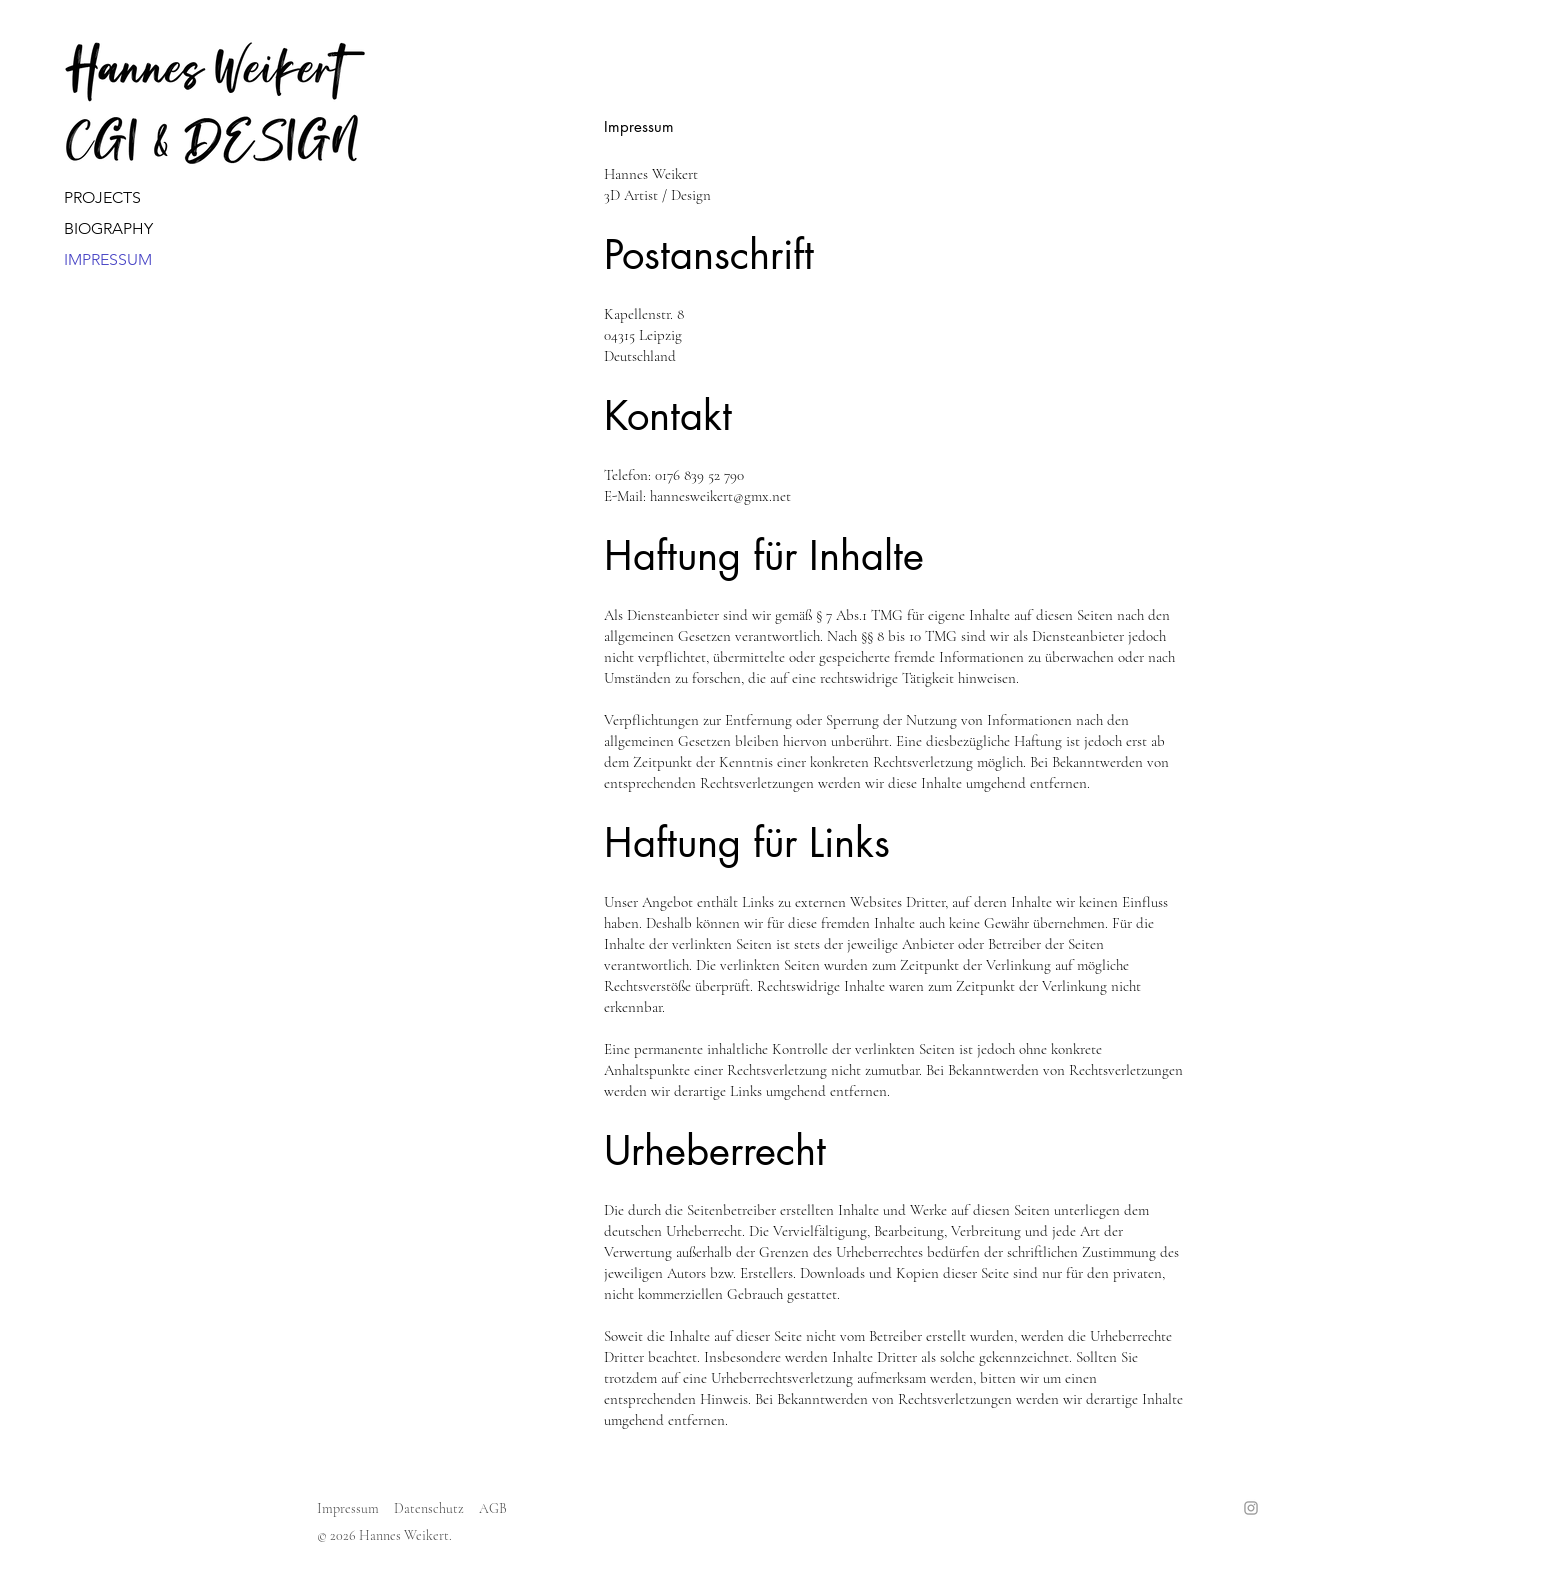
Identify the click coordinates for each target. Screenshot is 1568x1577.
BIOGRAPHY (101, 228)
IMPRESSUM (101, 259)
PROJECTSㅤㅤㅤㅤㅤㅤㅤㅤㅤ (101, 197)
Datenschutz (429, 1508)
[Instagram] (1251, 1508)
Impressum (348, 1508)
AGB (493, 1508)
